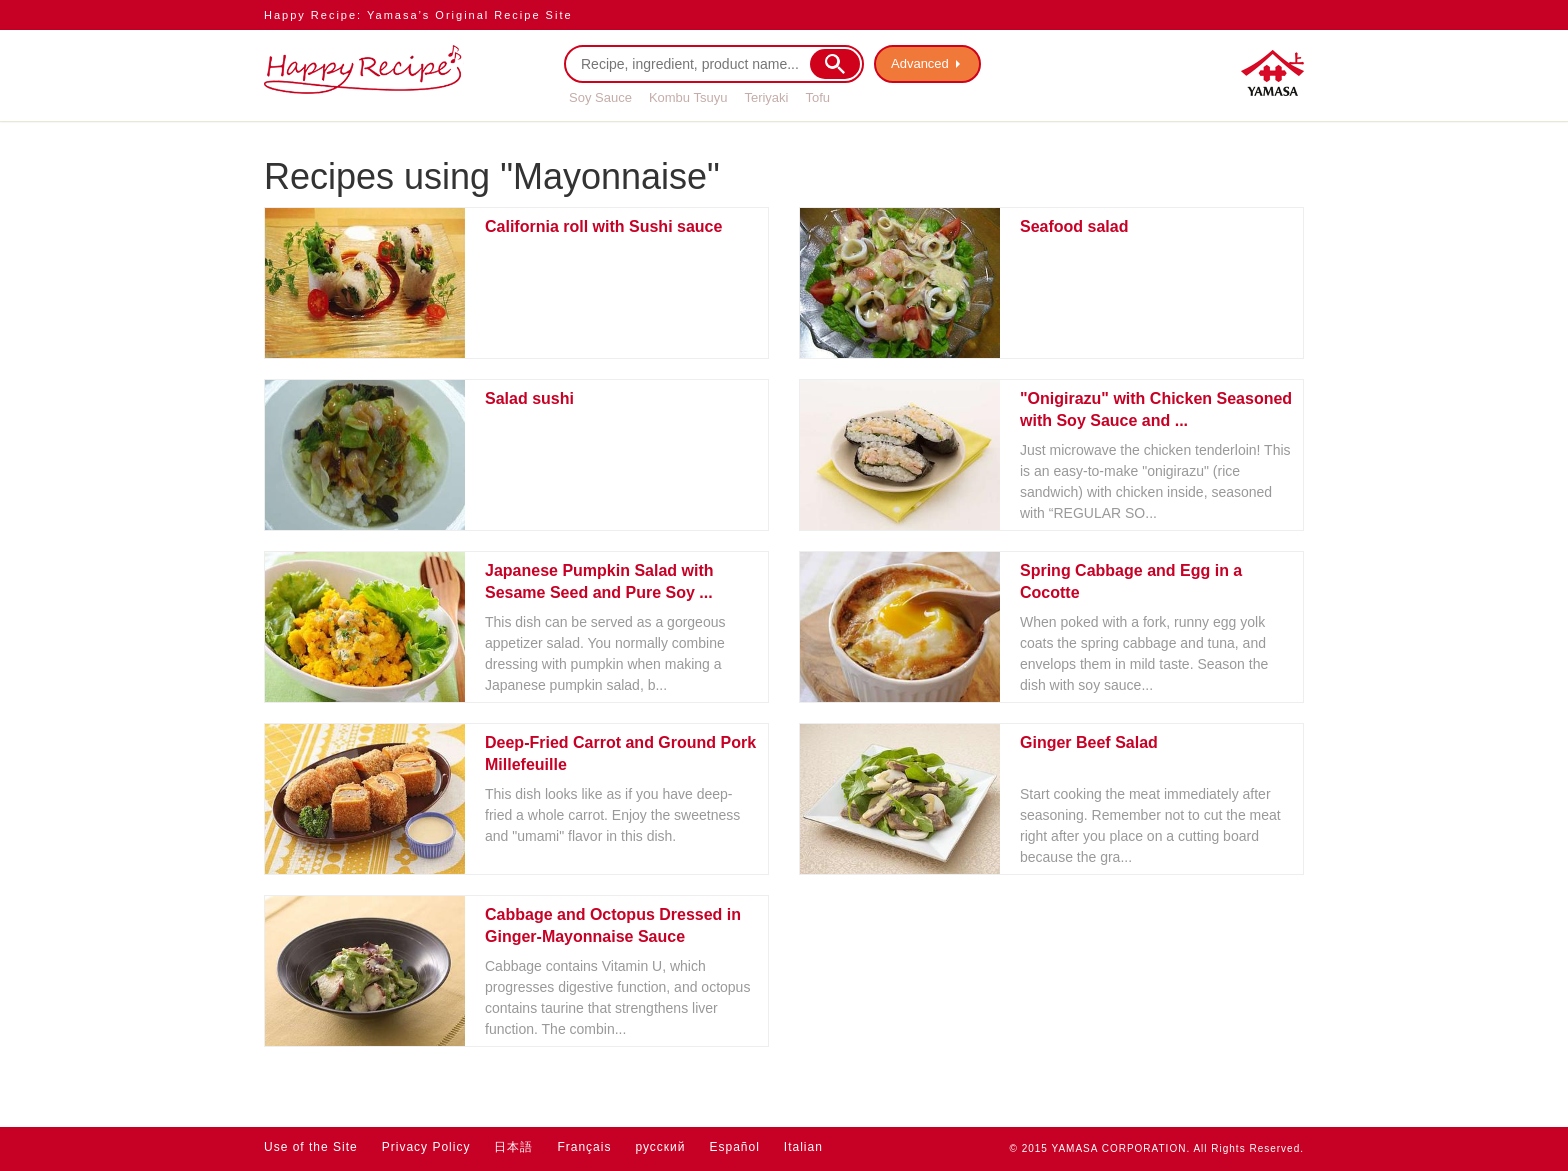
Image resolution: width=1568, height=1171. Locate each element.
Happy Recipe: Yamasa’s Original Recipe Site (418, 15)
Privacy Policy (426, 1147)
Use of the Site (311, 1147)
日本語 (513, 1147)
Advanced (920, 63)
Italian (803, 1147)
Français (584, 1147)
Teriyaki (766, 97)
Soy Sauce (600, 97)
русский (660, 1147)
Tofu (817, 97)
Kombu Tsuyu (688, 97)
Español (734, 1147)
